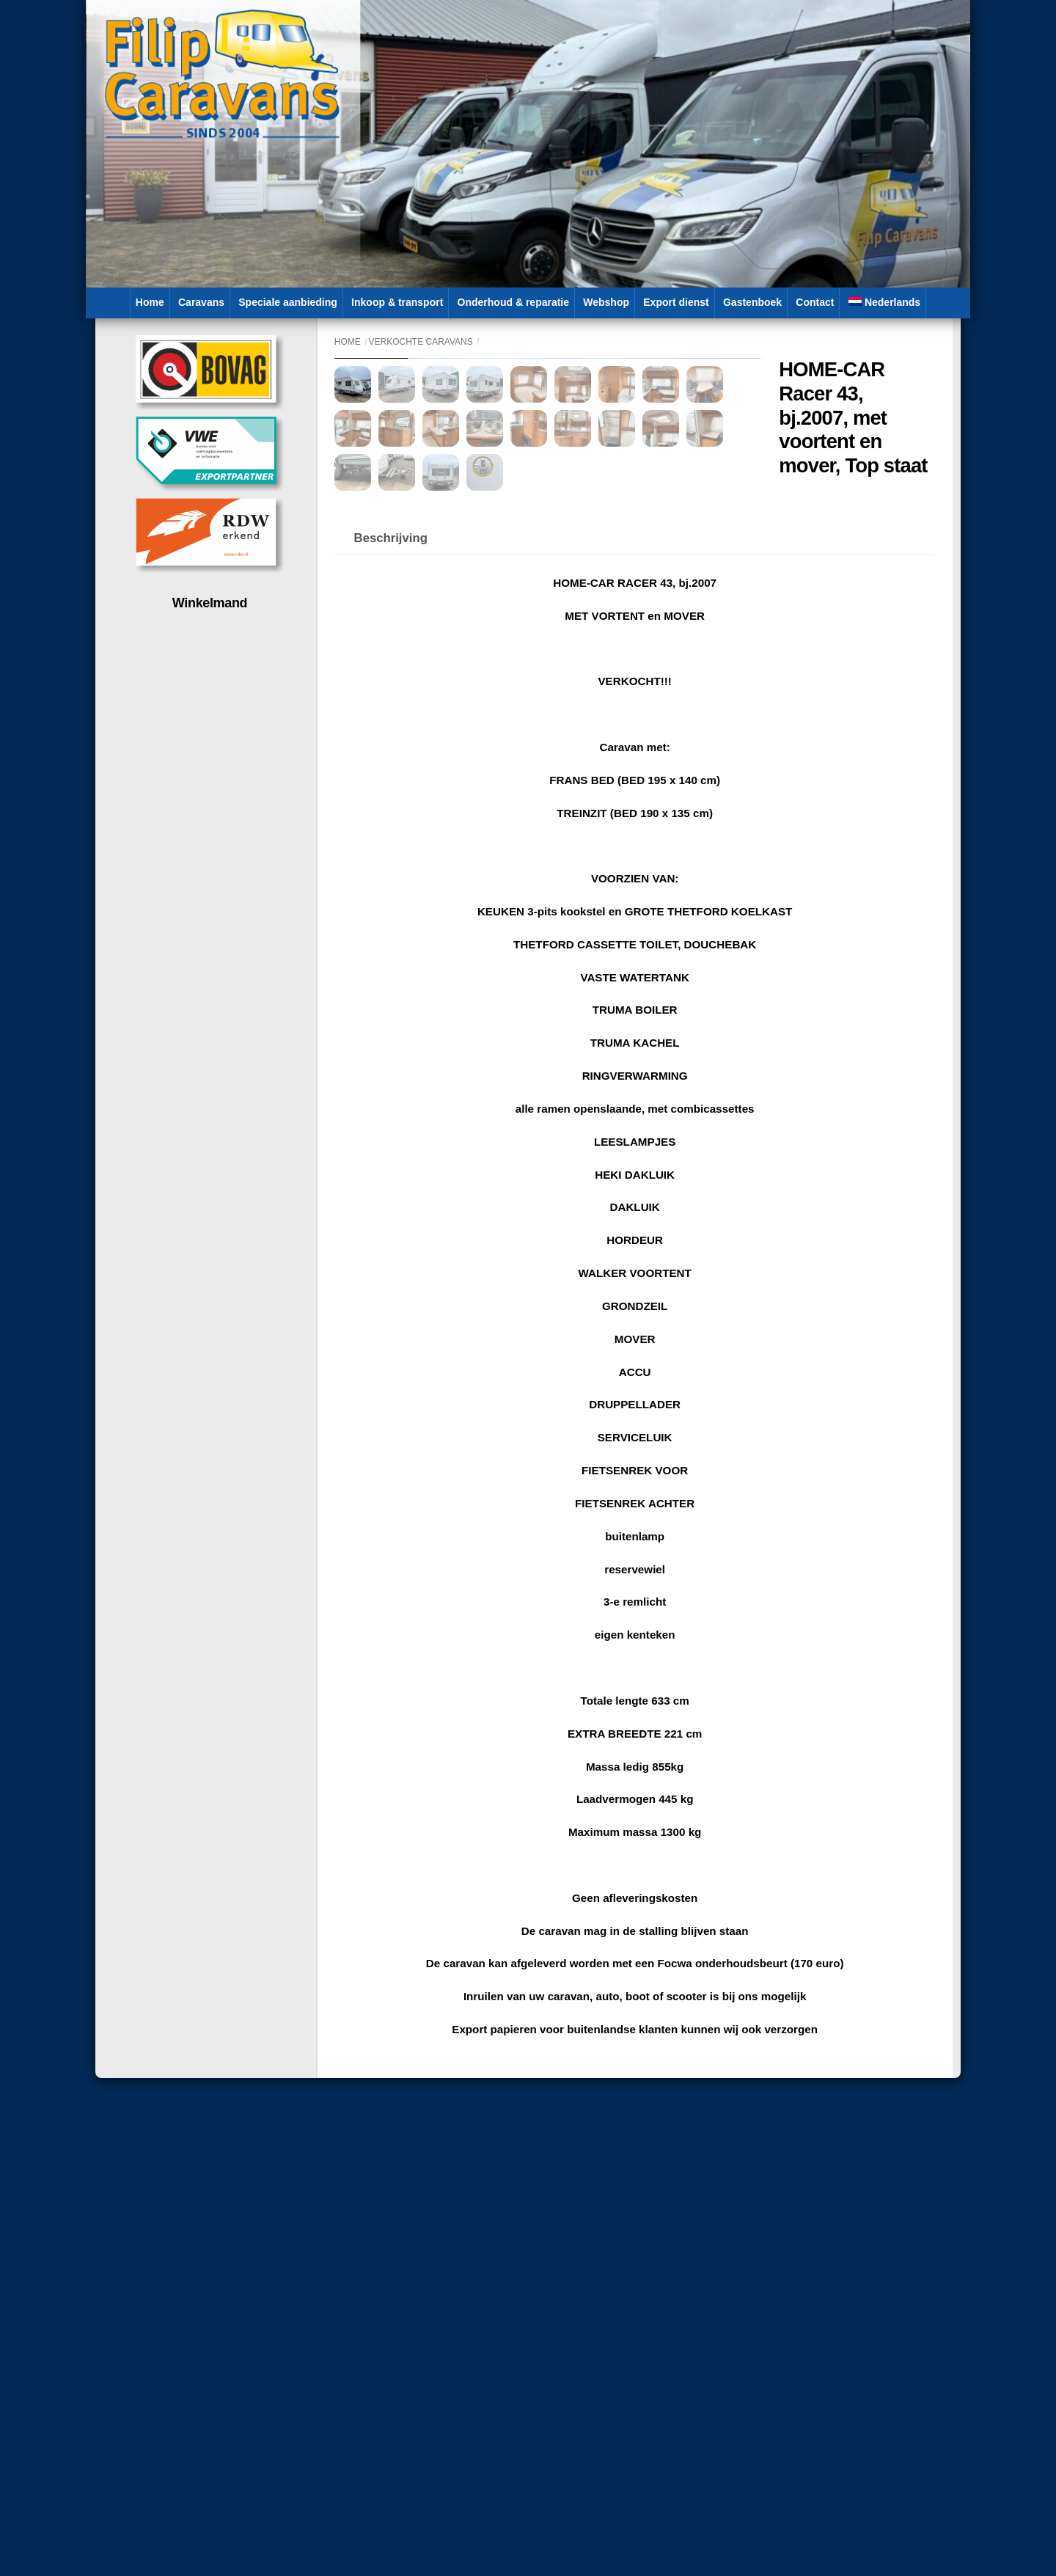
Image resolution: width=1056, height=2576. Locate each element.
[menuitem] (884, 303)
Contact (815, 302)
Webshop (606, 302)
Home (150, 302)
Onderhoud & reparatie (513, 302)
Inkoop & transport (397, 302)
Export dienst (675, 302)
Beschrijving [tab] (391, 856)
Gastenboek (752, 302)
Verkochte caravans (421, 342)
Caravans (201, 302)
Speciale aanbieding (287, 302)
